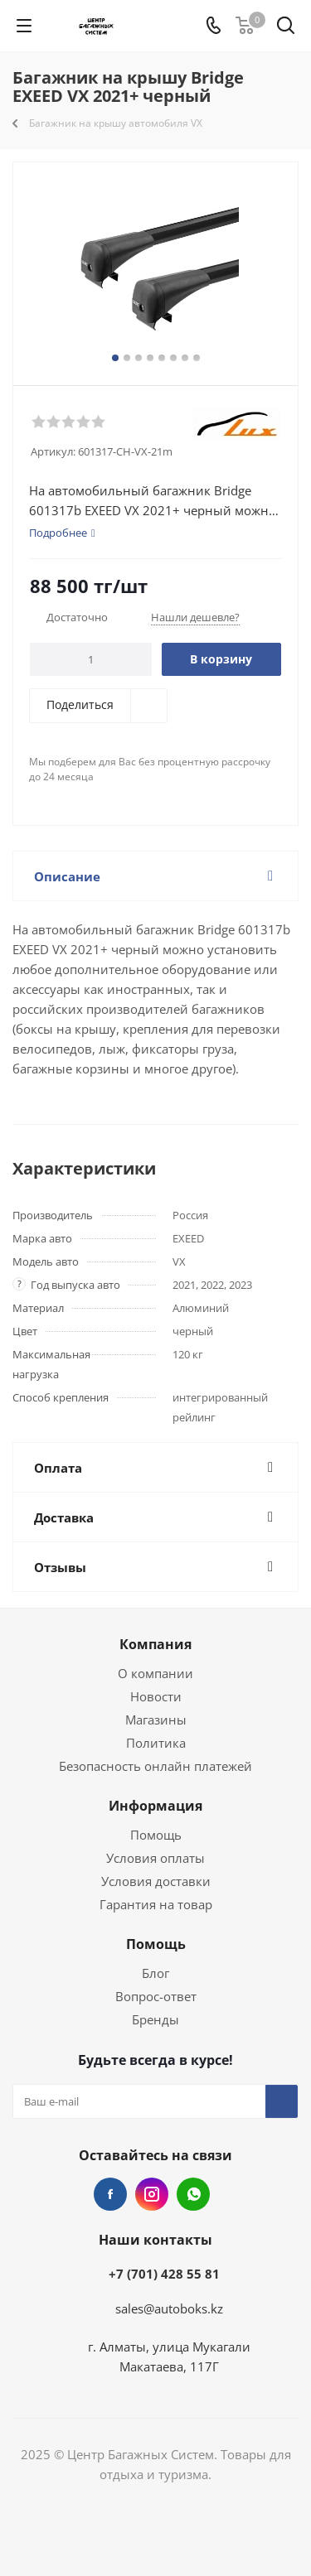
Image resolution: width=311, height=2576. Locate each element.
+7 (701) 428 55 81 (164, 2273)
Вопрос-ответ (156, 1996)
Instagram (151, 2194)
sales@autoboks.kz (169, 2308)
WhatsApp (193, 2194)
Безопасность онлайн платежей (155, 1766)
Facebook (110, 2194)
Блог (155, 1973)
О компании (155, 1673)
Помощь (156, 1834)
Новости (156, 1696)
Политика (156, 1742)
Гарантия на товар (156, 1904)
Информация (155, 1806)
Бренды (155, 2019)
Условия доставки (156, 1881)
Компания (155, 1644)
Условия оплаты (155, 1858)
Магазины (156, 1719)
